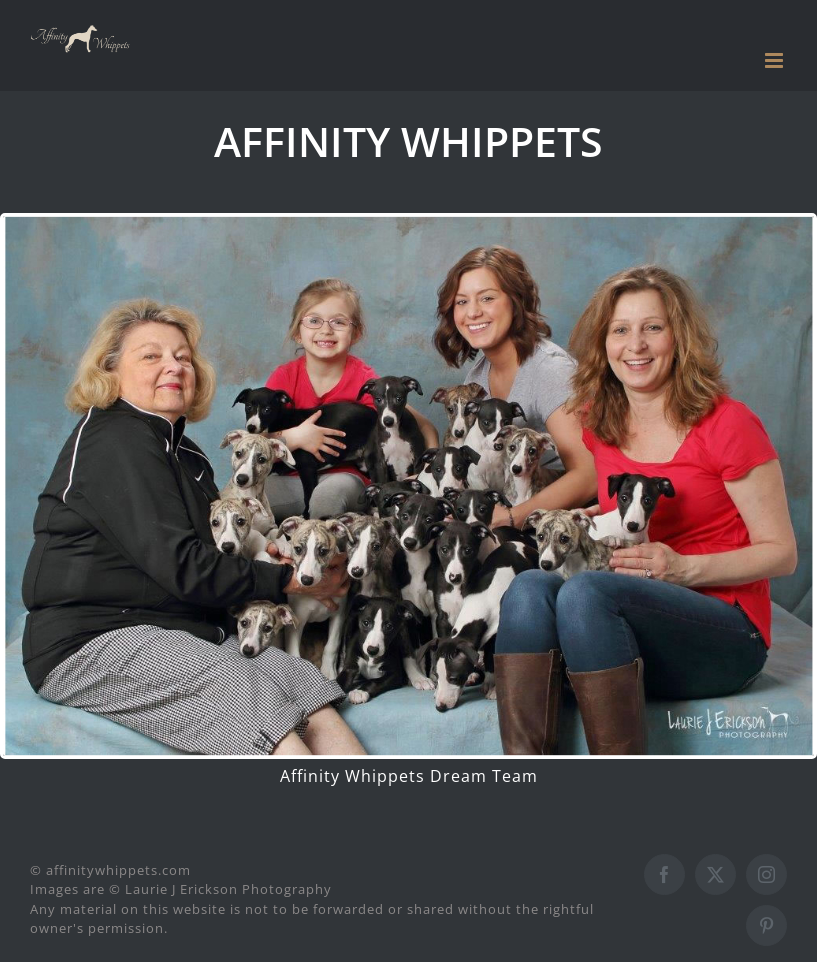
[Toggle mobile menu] (776, 60)
